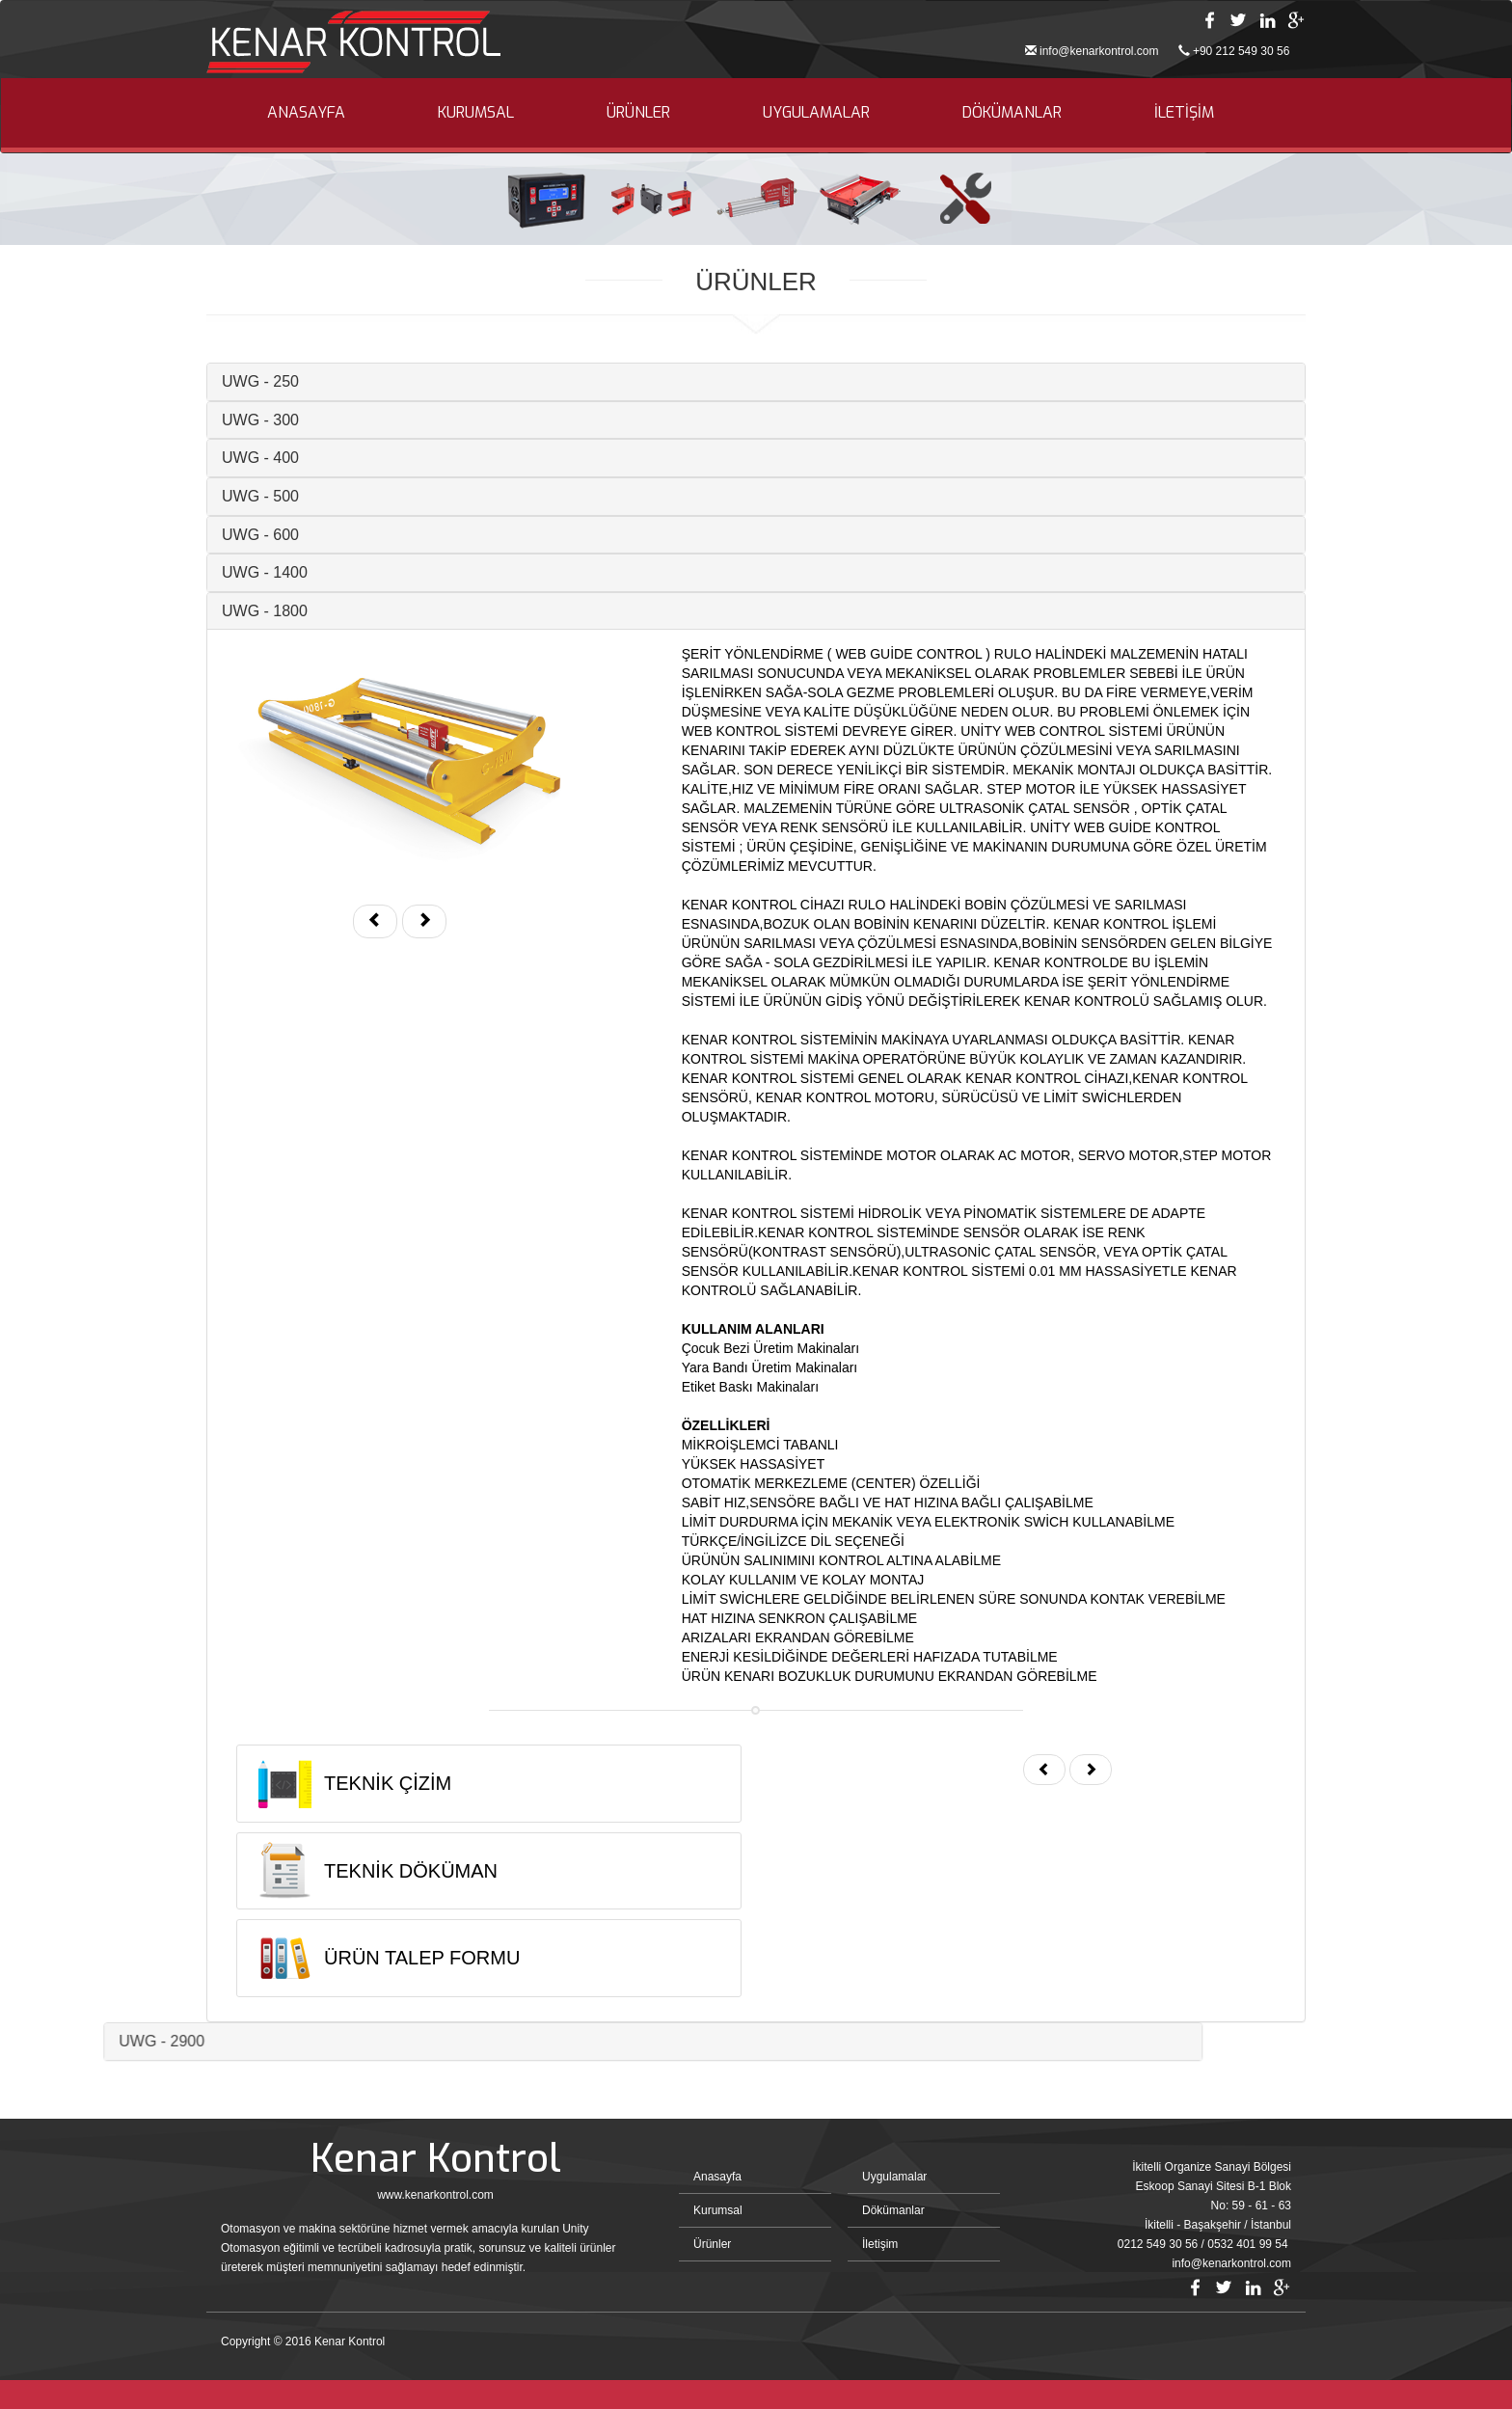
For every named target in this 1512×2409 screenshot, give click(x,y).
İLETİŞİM (1184, 112)
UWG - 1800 (233, 611)
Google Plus (1296, 20)
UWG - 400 (228, 457)
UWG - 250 (228, 381)
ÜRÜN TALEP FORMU (390, 1957)
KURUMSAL (476, 112)
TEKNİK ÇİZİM (355, 1783)
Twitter (1238, 20)
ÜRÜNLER (638, 112)
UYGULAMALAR (816, 112)
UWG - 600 (228, 535)
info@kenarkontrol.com (1099, 51)
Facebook (1209, 20)
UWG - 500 (228, 496)
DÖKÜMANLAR (1012, 112)
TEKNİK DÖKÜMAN (379, 1870)
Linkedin (1267, 20)
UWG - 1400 (233, 572)
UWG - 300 (228, 420)
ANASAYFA (306, 112)
